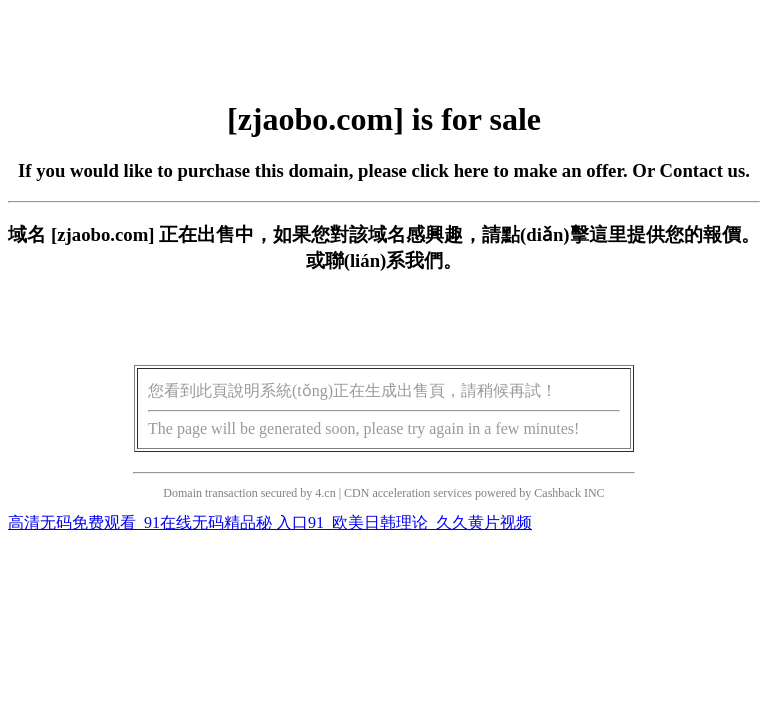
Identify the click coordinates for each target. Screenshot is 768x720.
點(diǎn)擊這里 (563, 234)
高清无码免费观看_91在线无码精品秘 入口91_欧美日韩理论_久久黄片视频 (270, 522)
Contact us (703, 170)
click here (450, 170)
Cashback (557, 493)
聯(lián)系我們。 (394, 260)
